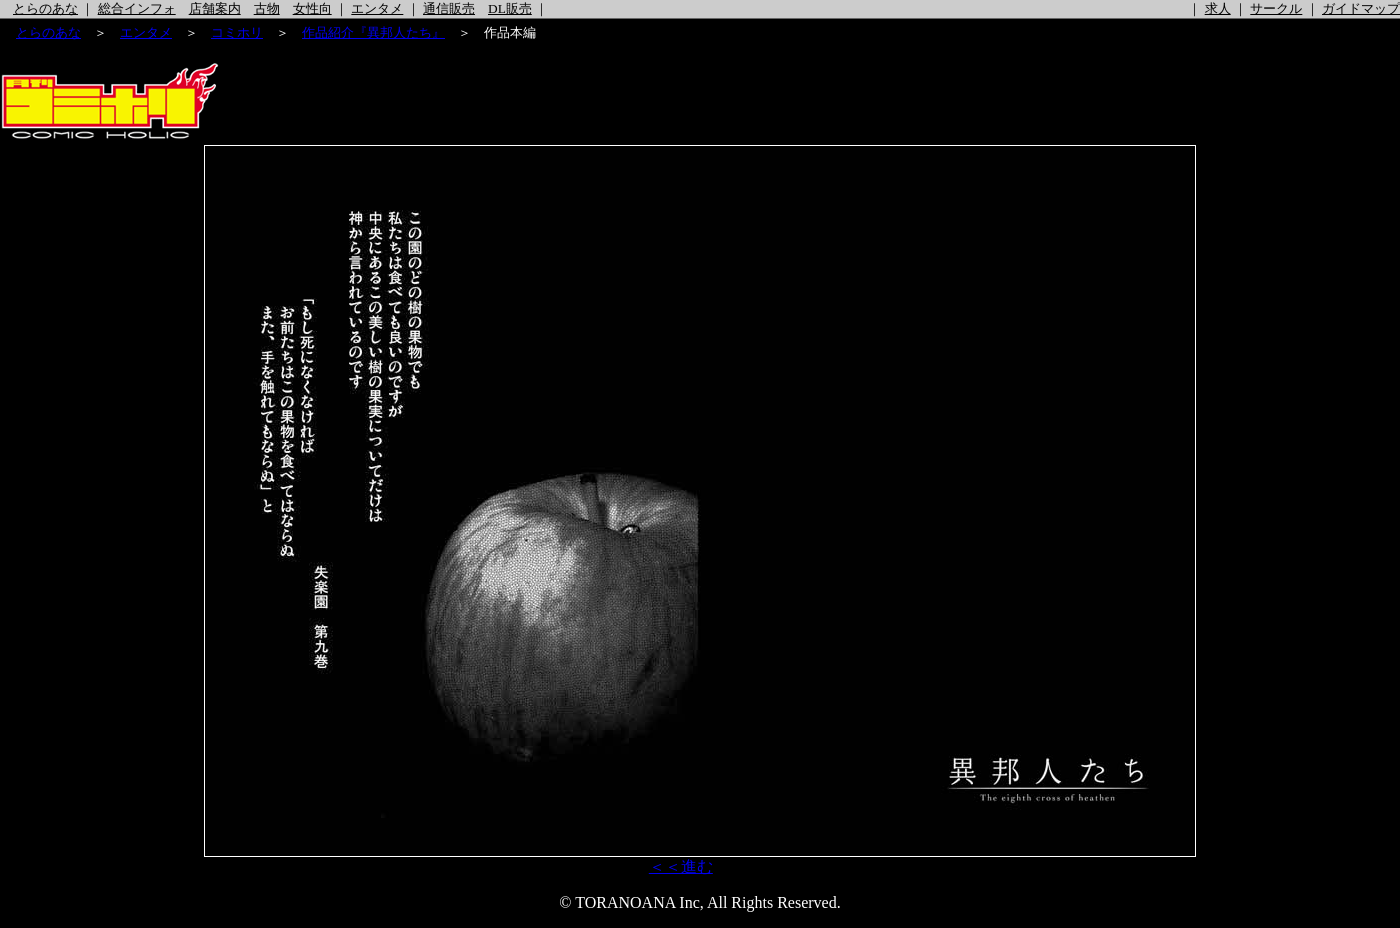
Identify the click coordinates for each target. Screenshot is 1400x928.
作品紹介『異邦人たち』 (373, 32)
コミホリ (237, 32)
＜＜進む (681, 866)
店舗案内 (215, 8)
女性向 (312, 8)
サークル (1276, 8)
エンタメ (377, 8)
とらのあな (45, 8)
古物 (267, 8)
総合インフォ (137, 8)
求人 (1218, 8)
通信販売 (449, 8)
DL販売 (510, 8)
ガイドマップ (1361, 8)
